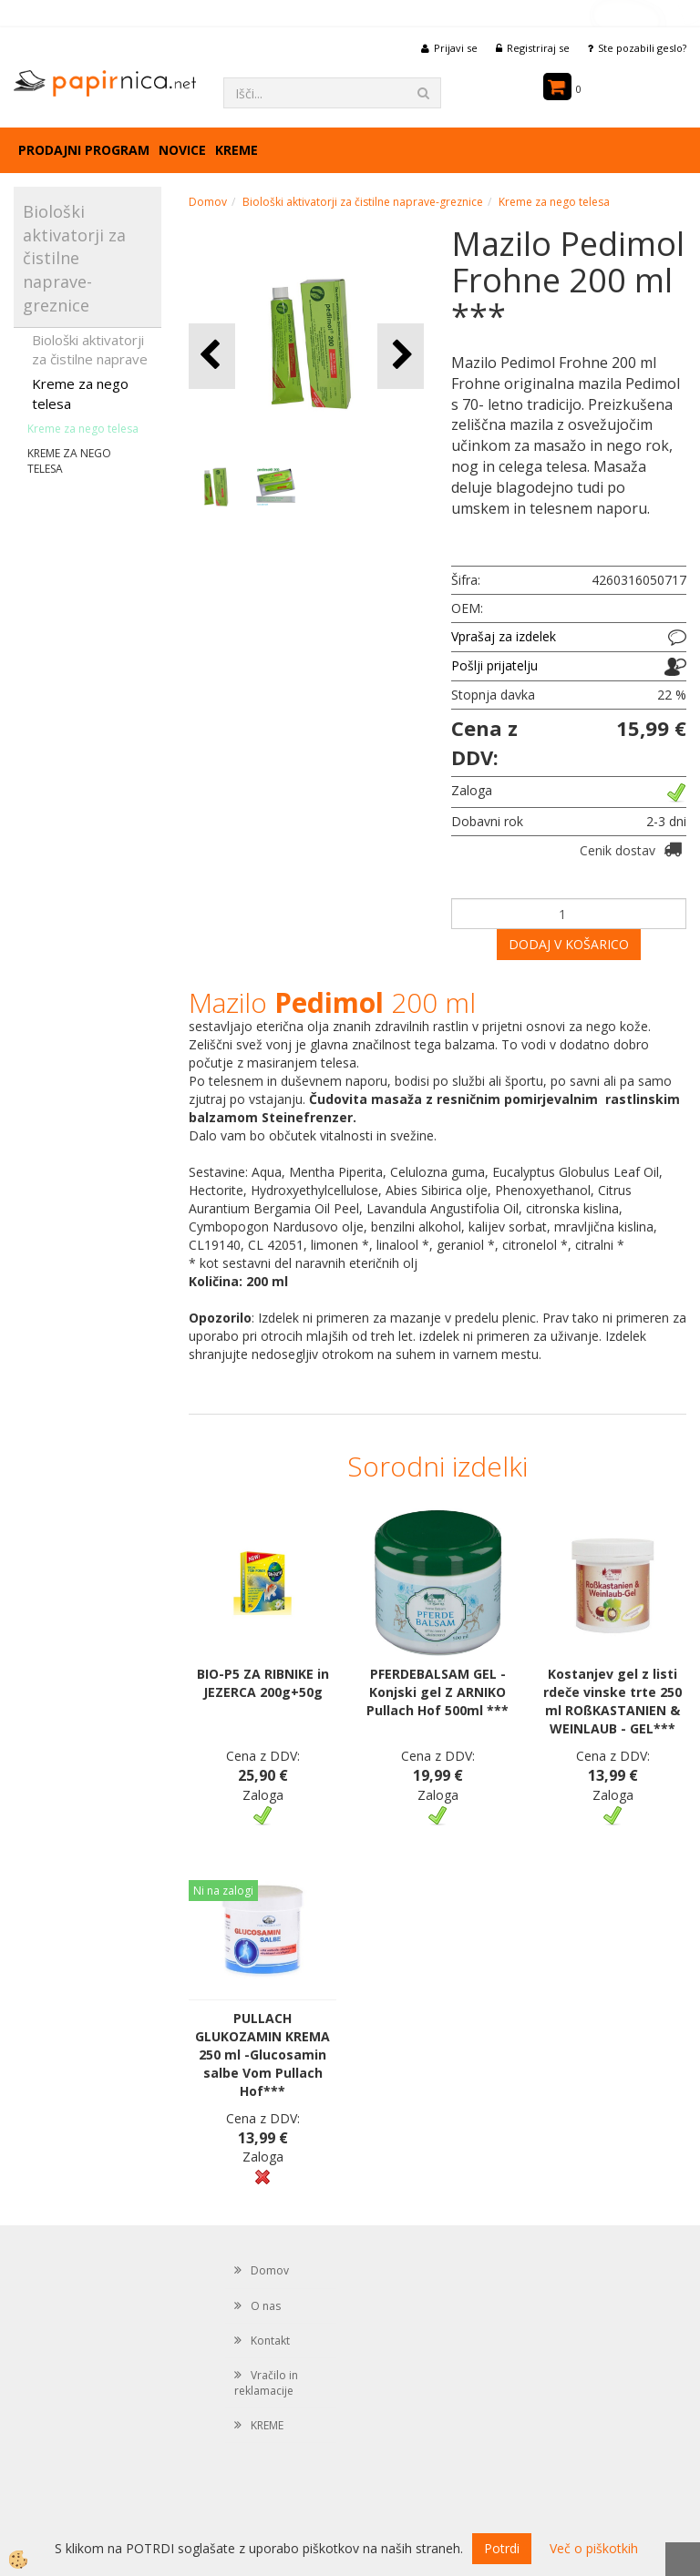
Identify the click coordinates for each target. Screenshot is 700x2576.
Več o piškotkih (594, 2548)
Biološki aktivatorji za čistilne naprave (90, 349)
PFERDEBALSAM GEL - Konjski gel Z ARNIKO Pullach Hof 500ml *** (437, 1692)
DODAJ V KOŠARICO (569, 944)
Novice (182, 149)
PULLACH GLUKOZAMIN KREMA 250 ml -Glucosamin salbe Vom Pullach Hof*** (262, 2054)
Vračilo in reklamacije (266, 2382)
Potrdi (502, 2548)
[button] (400, 355)
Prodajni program (83, 149)
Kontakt (270, 2340)
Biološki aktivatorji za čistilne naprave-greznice (362, 202)
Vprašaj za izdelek (503, 636)
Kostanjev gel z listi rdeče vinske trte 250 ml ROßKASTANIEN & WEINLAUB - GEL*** (612, 1701)
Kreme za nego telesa (80, 393)
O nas (266, 2306)
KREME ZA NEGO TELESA (69, 460)
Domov (208, 202)
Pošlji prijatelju (494, 665)
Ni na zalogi (223, 1890)
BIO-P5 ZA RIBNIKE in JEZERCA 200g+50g (263, 1683)
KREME (236, 149)
